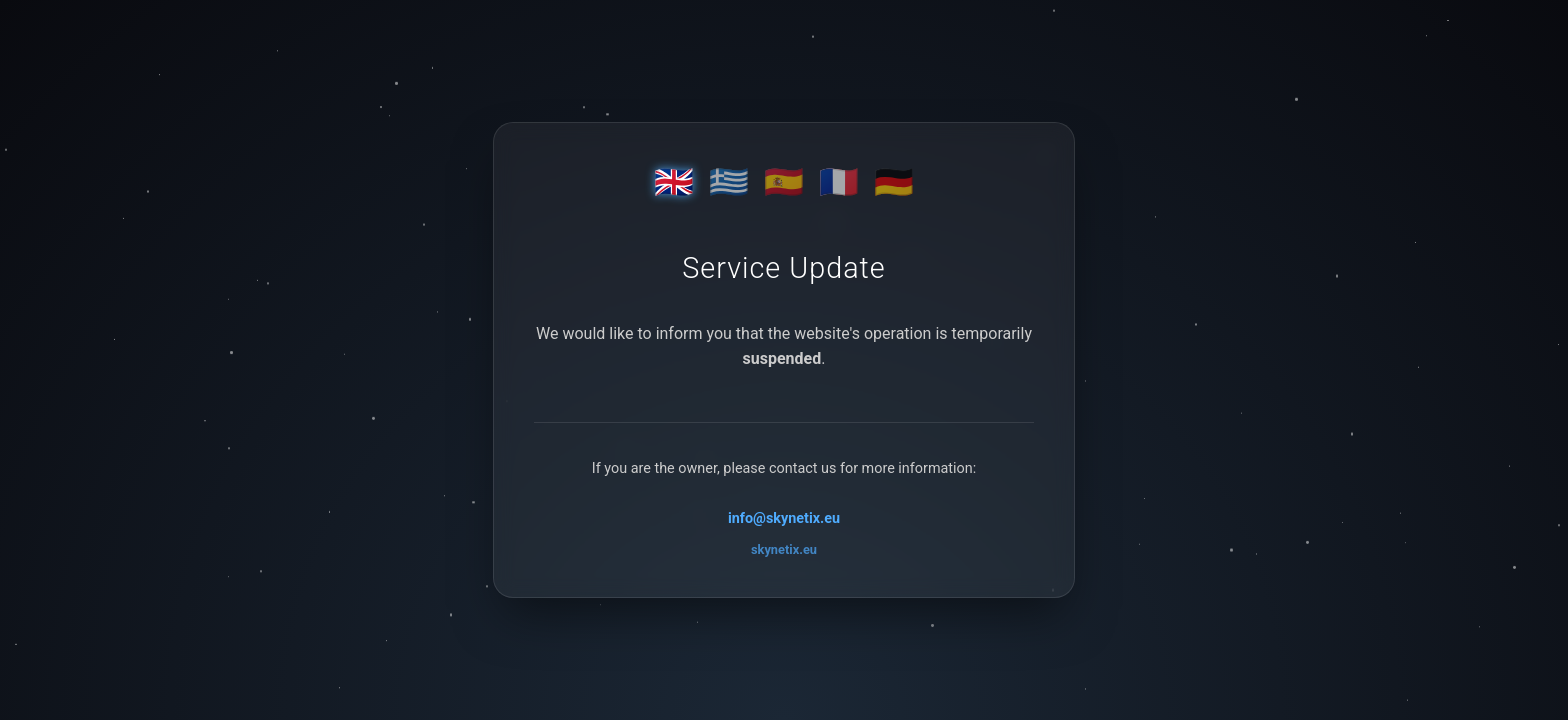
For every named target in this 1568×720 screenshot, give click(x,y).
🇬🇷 (729, 182)
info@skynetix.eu (784, 518)
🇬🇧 (674, 182)
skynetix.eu (784, 549)
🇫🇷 (839, 182)
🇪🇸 (784, 182)
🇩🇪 (894, 182)
